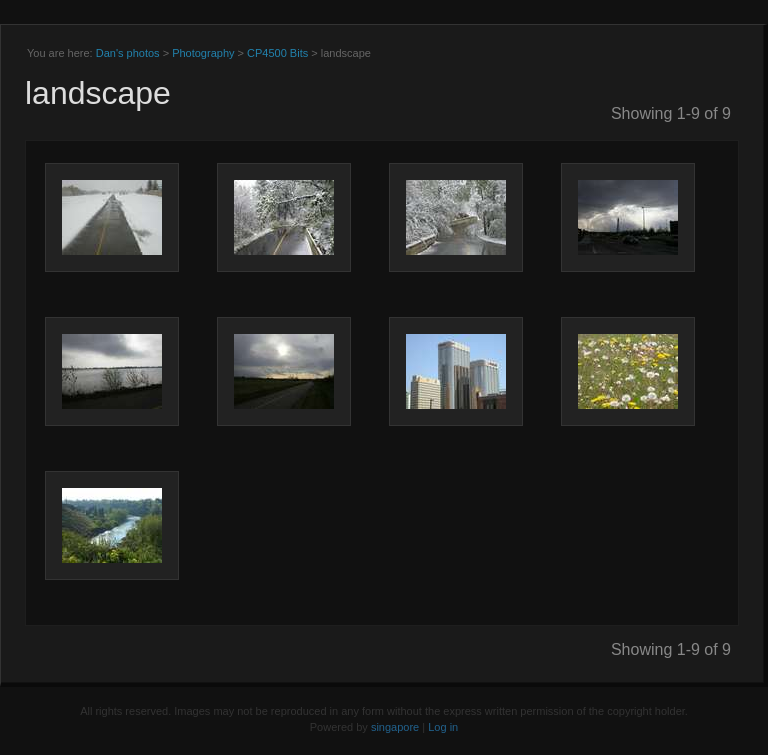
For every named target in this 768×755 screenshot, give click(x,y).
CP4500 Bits (277, 53)
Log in (443, 727)
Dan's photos (128, 53)
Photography (203, 53)
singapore (395, 727)
